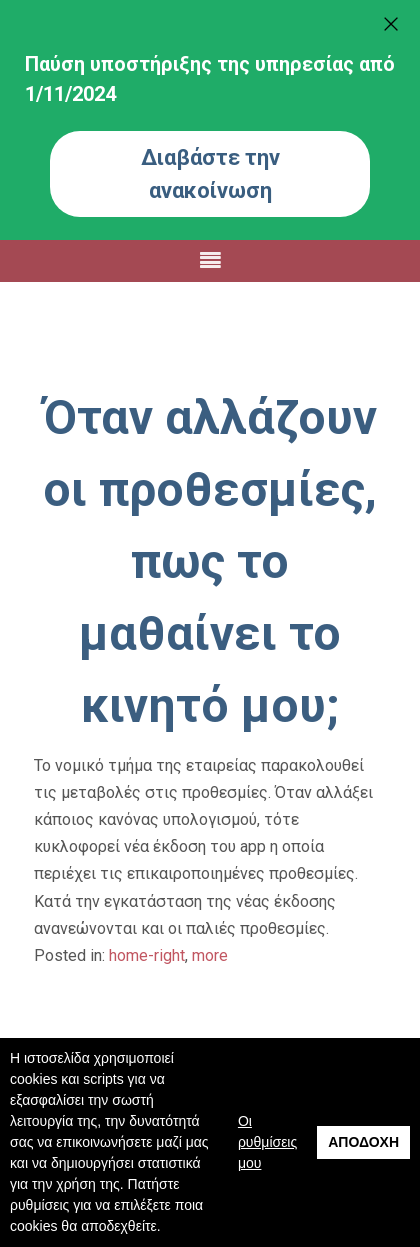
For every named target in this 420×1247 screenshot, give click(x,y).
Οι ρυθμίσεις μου (267, 1142)
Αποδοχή (363, 1142)
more (210, 955)
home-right (147, 955)
